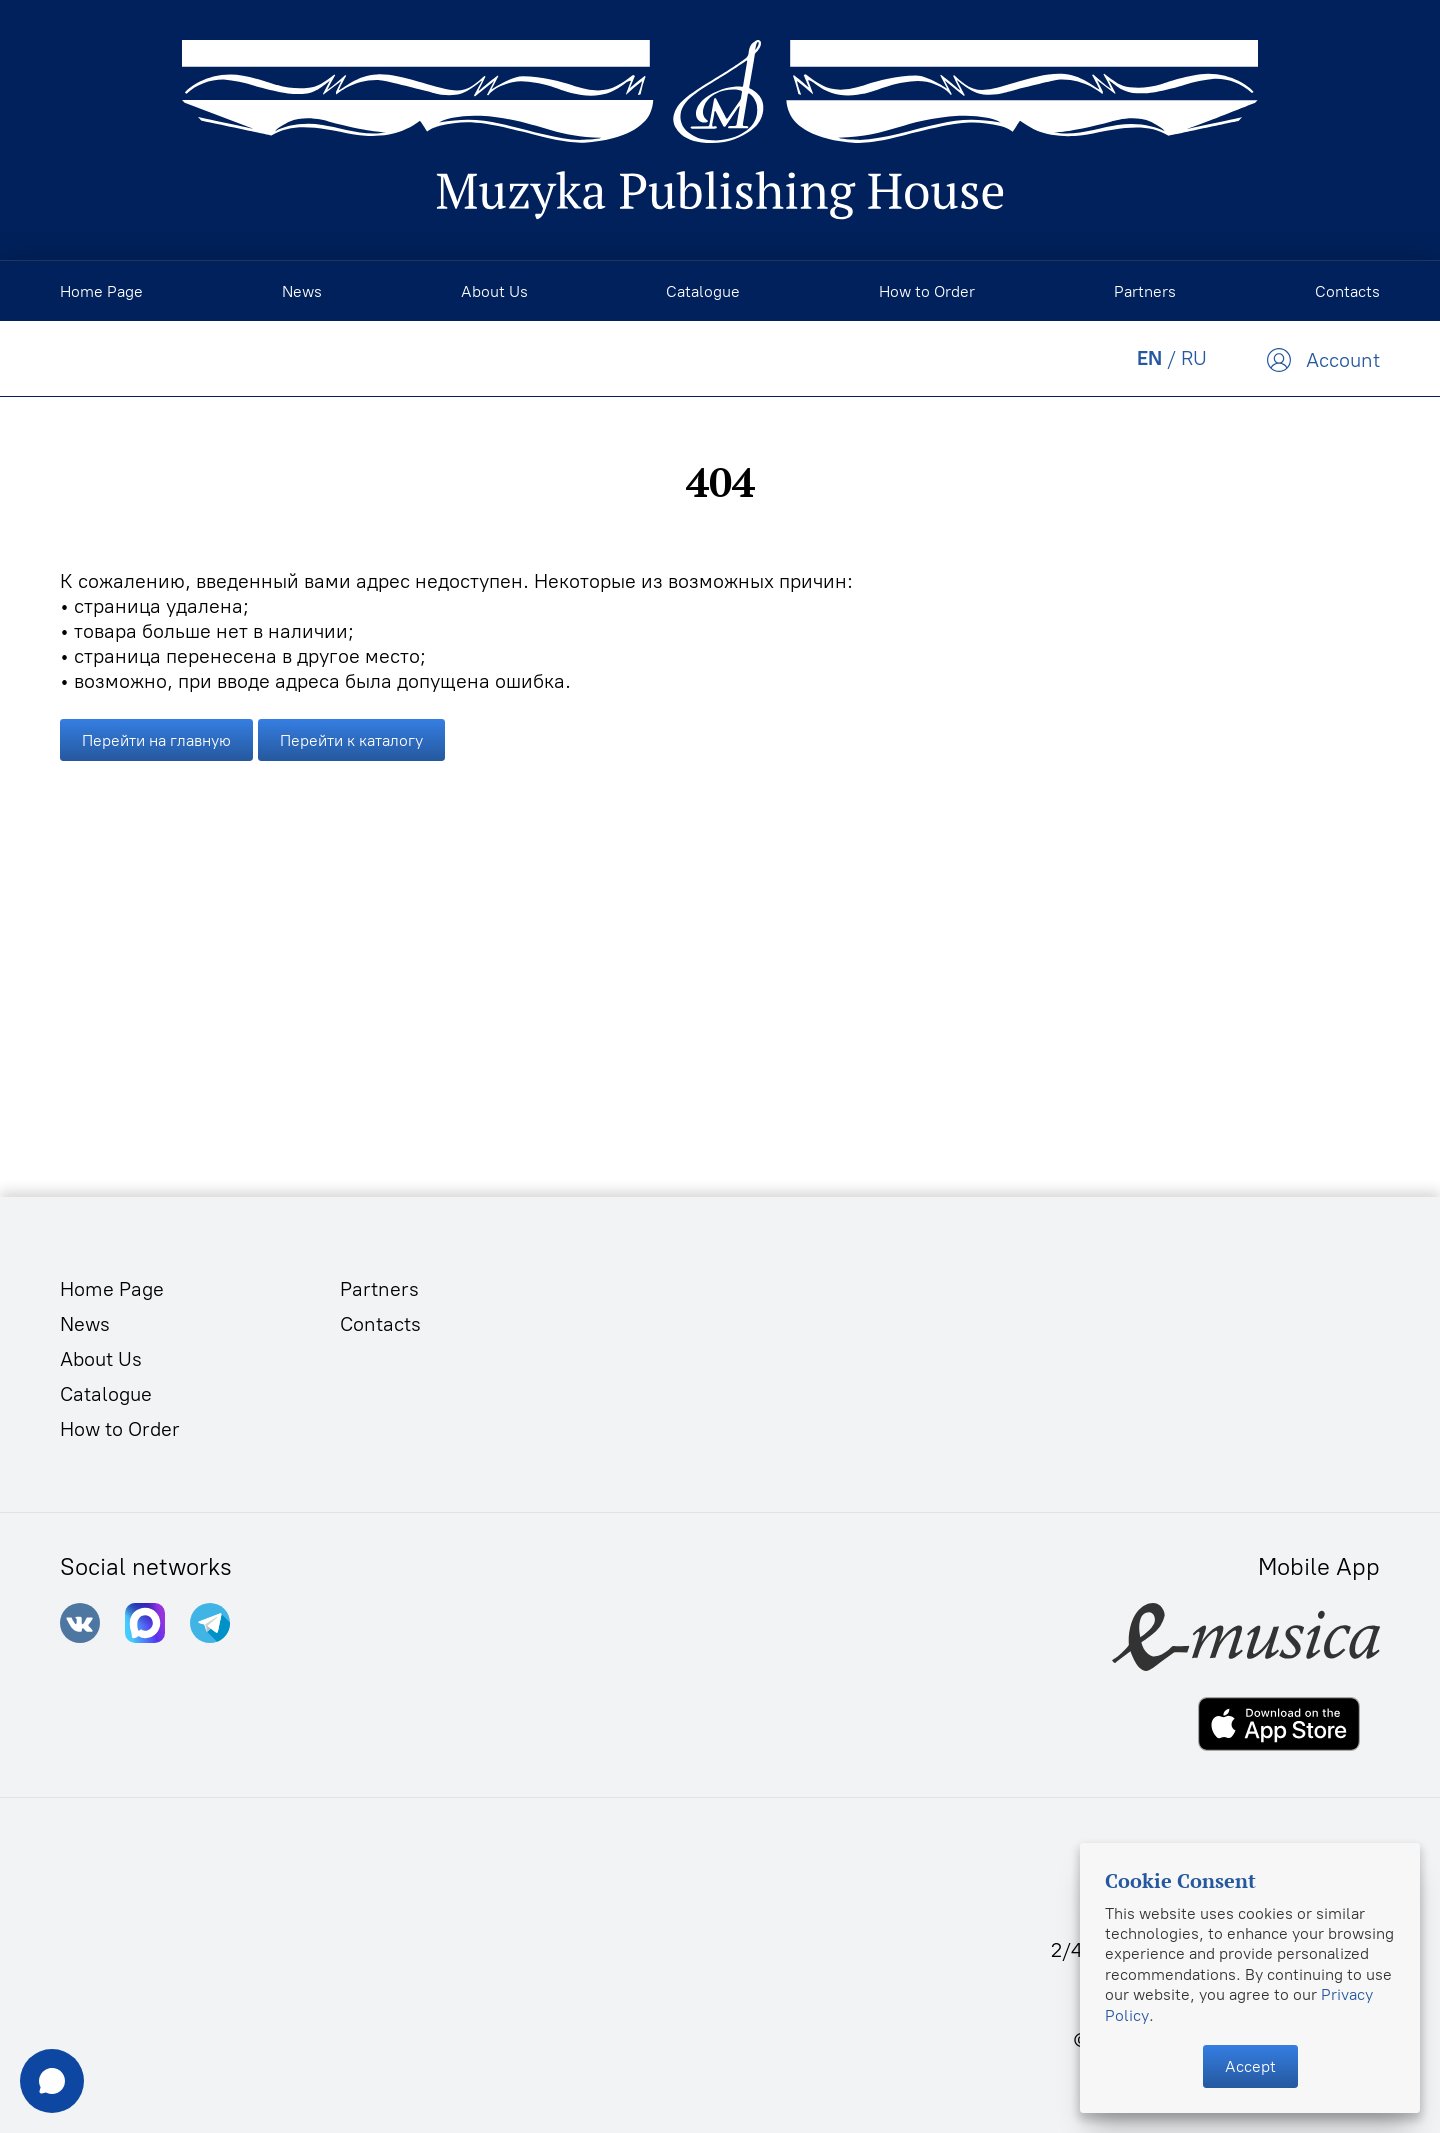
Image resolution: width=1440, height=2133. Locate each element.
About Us (101, 1359)
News (85, 1324)
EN (1149, 358)
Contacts (380, 1324)
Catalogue (106, 1394)
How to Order (120, 1429)
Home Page (112, 1289)
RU (1194, 358)
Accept (1250, 2066)
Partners (379, 1289)
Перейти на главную (156, 740)
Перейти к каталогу (351, 740)
